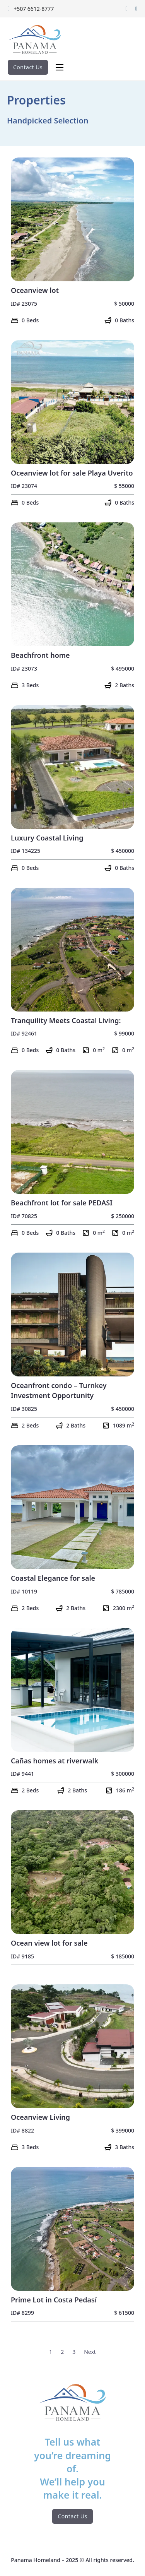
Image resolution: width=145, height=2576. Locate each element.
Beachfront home (40, 655)
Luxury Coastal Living (47, 837)
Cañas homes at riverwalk (54, 1760)
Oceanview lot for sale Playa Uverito (72, 473)
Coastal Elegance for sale (53, 1578)
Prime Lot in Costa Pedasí (54, 2299)
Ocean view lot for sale (49, 1943)
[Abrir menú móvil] (59, 67)
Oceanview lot (35, 290)
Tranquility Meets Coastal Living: (66, 1020)
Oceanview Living (40, 2117)
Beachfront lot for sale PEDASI (62, 1202)
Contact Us (28, 67)
